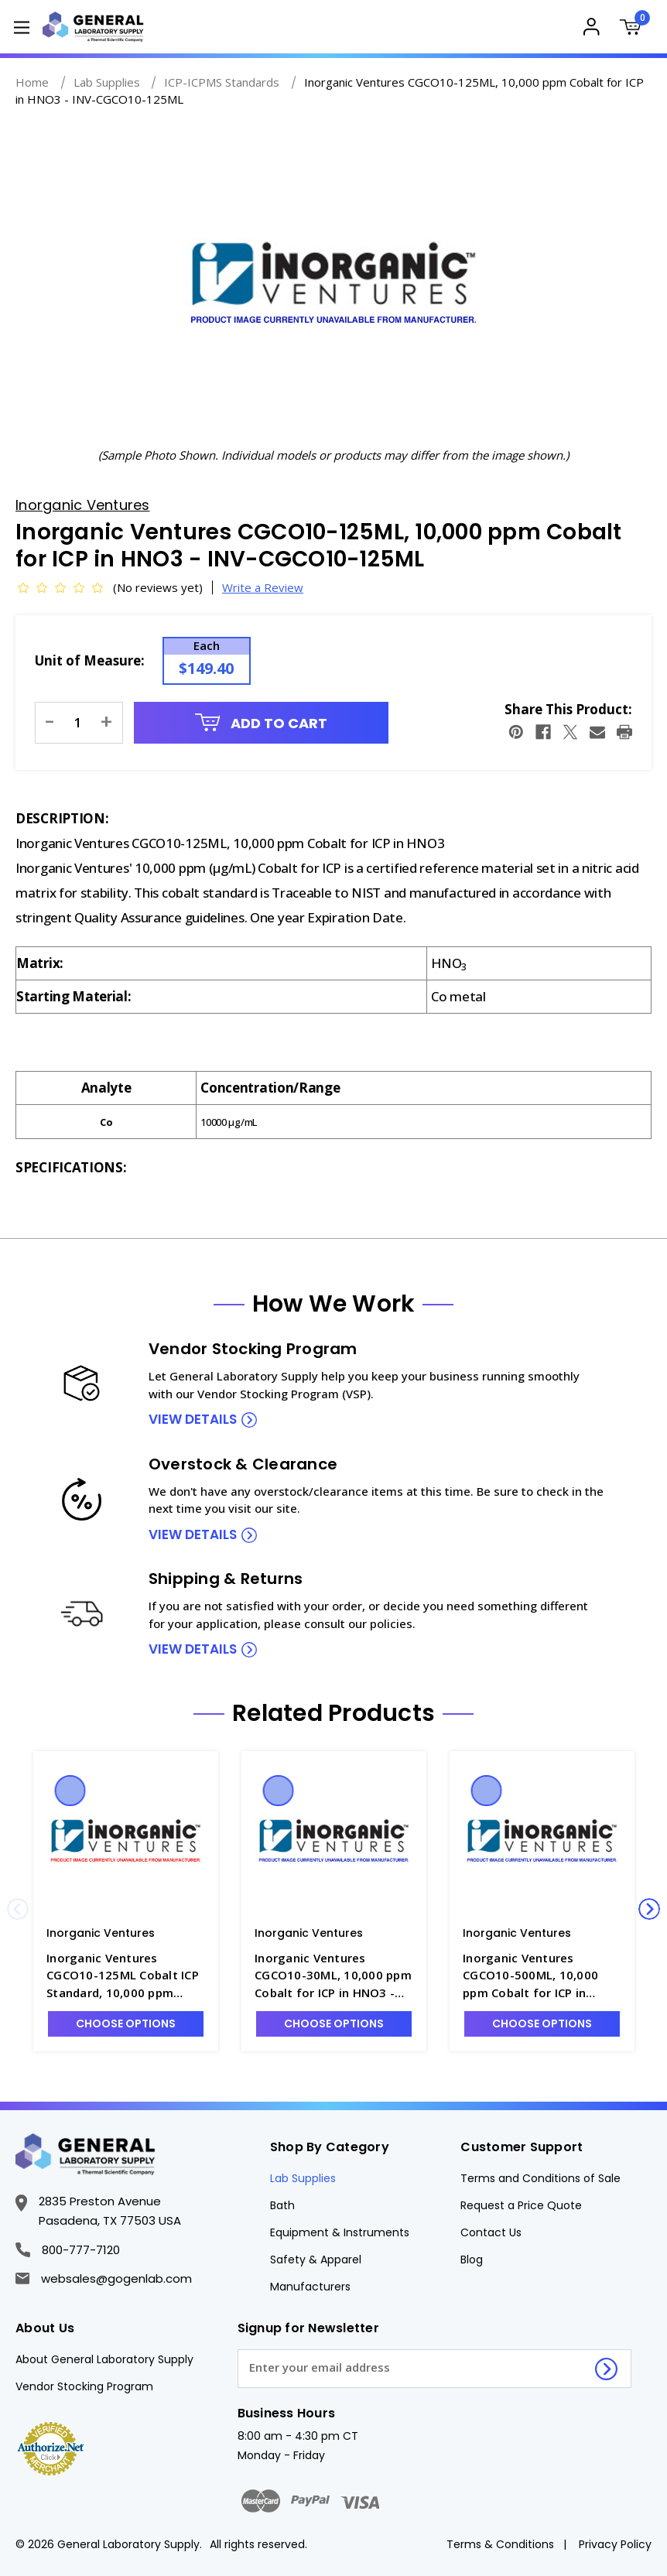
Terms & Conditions (500, 2544)
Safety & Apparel (315, 2259)
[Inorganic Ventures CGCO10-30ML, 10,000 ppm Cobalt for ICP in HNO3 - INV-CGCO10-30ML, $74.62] (334, 1841)
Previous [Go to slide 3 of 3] (17, 1909)
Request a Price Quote (521, 2205)
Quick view (69, 1790)
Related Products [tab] (333, 1713)
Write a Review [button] (262, 587)
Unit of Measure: (90, 660)
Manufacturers (310, 2286)
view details (193, 1419)
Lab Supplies (303, 2178)
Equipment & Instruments (339, 2232)
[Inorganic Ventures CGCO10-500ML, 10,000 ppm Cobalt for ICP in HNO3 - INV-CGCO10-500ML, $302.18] (542, 1841)
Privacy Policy (615, 2544)
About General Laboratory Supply (104, 2359)
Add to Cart (261, 723)
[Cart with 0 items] (634, 29)
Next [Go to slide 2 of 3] (649, 1909)
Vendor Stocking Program (84, 2386)
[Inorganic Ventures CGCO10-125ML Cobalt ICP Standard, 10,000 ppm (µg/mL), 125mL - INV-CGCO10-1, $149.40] (125, 1841)
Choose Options (126, 2023)
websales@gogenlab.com (103, 2278)
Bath (282, 2205)
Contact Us (491, 2232)
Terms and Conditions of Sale (540, 2178)
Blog (471, 2259)
